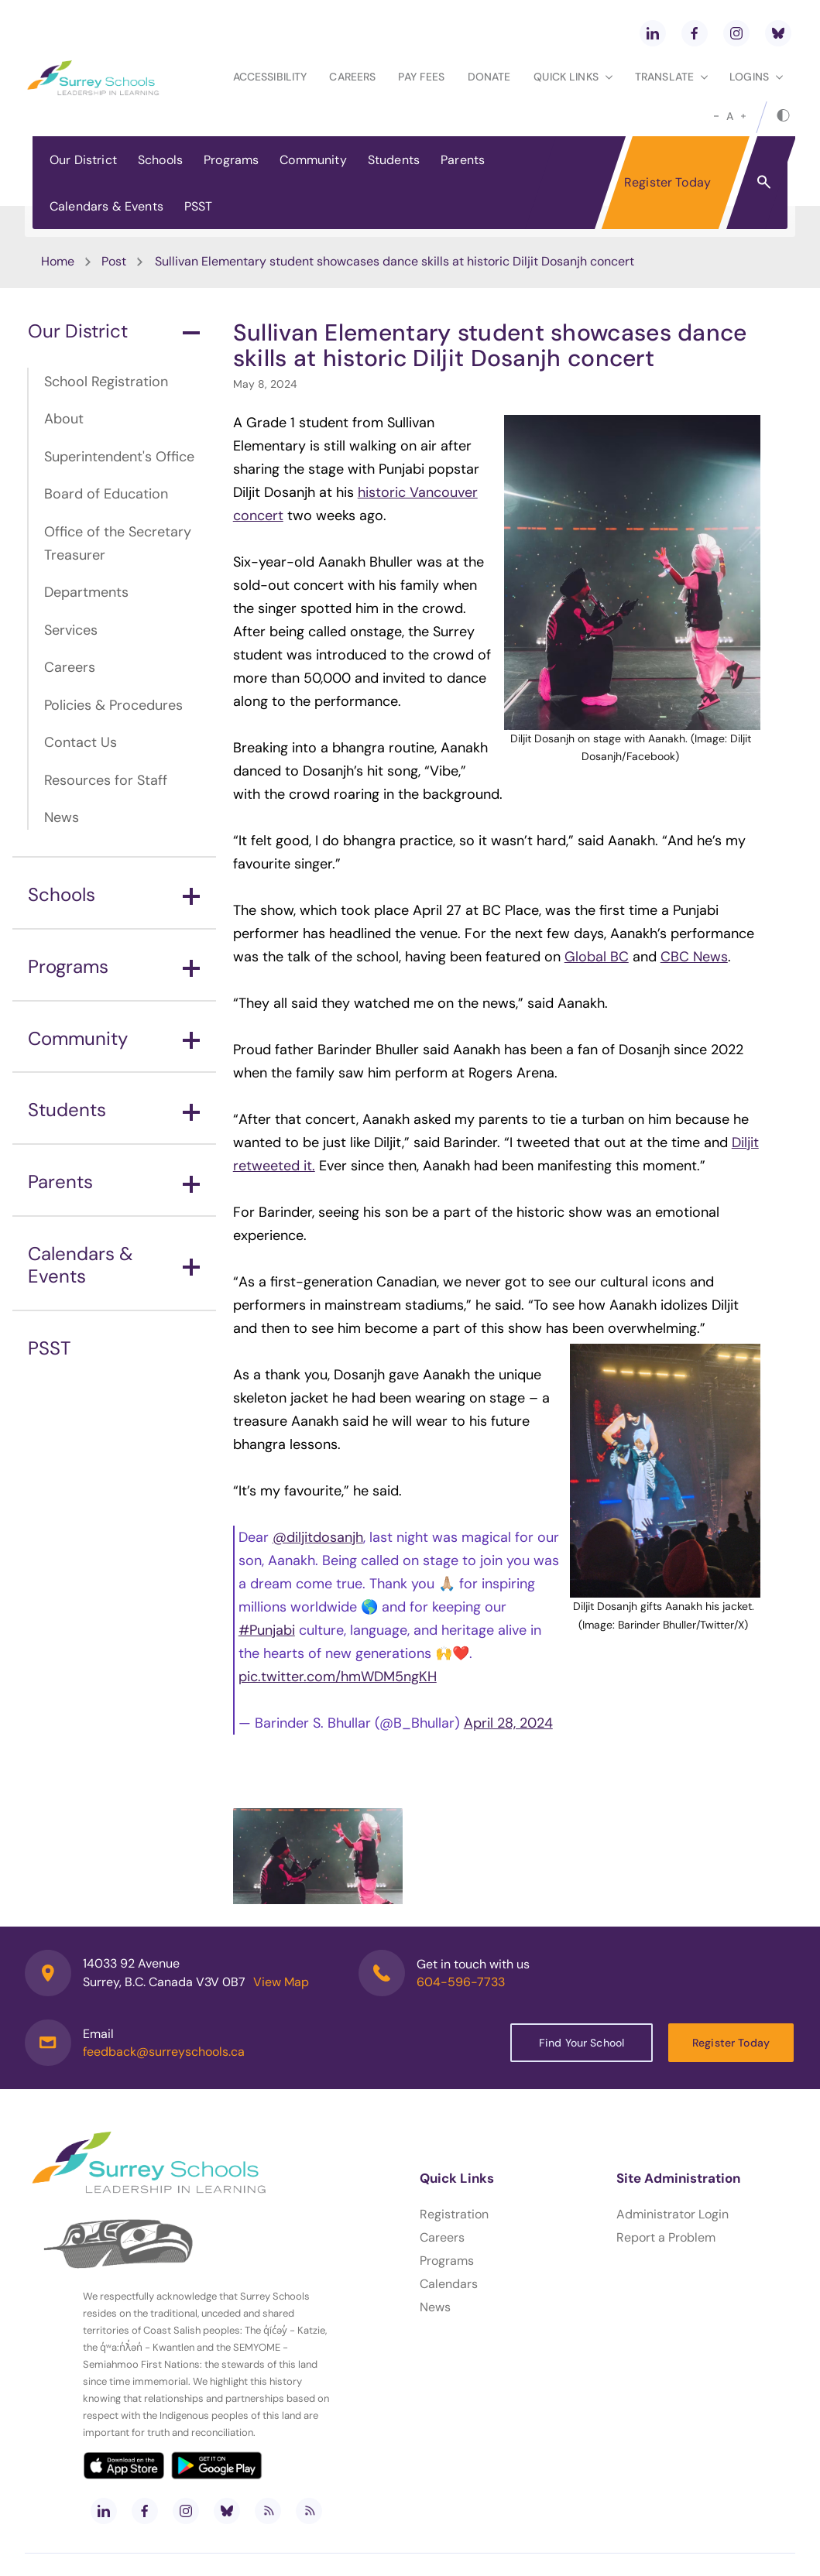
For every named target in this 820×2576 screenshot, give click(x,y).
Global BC (596, 956)
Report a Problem (665, 2237)
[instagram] (736, 33)
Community (313, 160)
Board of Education (106, 494)
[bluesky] (778, 33)
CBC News (694, 956)
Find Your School (581, 2043)
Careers (352, 77)
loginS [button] (756, 77)
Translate (671, 77)
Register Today (667, 182)
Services (71, 630)
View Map (281, 1982)
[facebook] (694, 33)
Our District (83, 160)
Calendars (449, 2284)
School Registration (106, 381)
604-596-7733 (461, 1982)
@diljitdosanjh (318, 1537)
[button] (763, 181)
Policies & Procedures (113, 705)
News (61, 817)
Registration (454, 2214)
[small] (716, 116)
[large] (743, 116)
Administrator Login (672, 2214)
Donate (489, 77)
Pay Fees (421, 77)
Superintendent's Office (119, 456)
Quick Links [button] (573, 77)
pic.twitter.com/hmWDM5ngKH (337, 1676)
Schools (160, 160)
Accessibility (270, 77)
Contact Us (80, 742)
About (64, 418)
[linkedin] (653, 33)
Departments (86, 592)
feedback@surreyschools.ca (164, 2051)
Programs (231, 160)
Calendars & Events (106, 206)
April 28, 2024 (508, 1723)
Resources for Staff (105, 780)
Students (394, 160)
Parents (463, 160)
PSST (198, 206)
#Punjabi (266, 1630)
